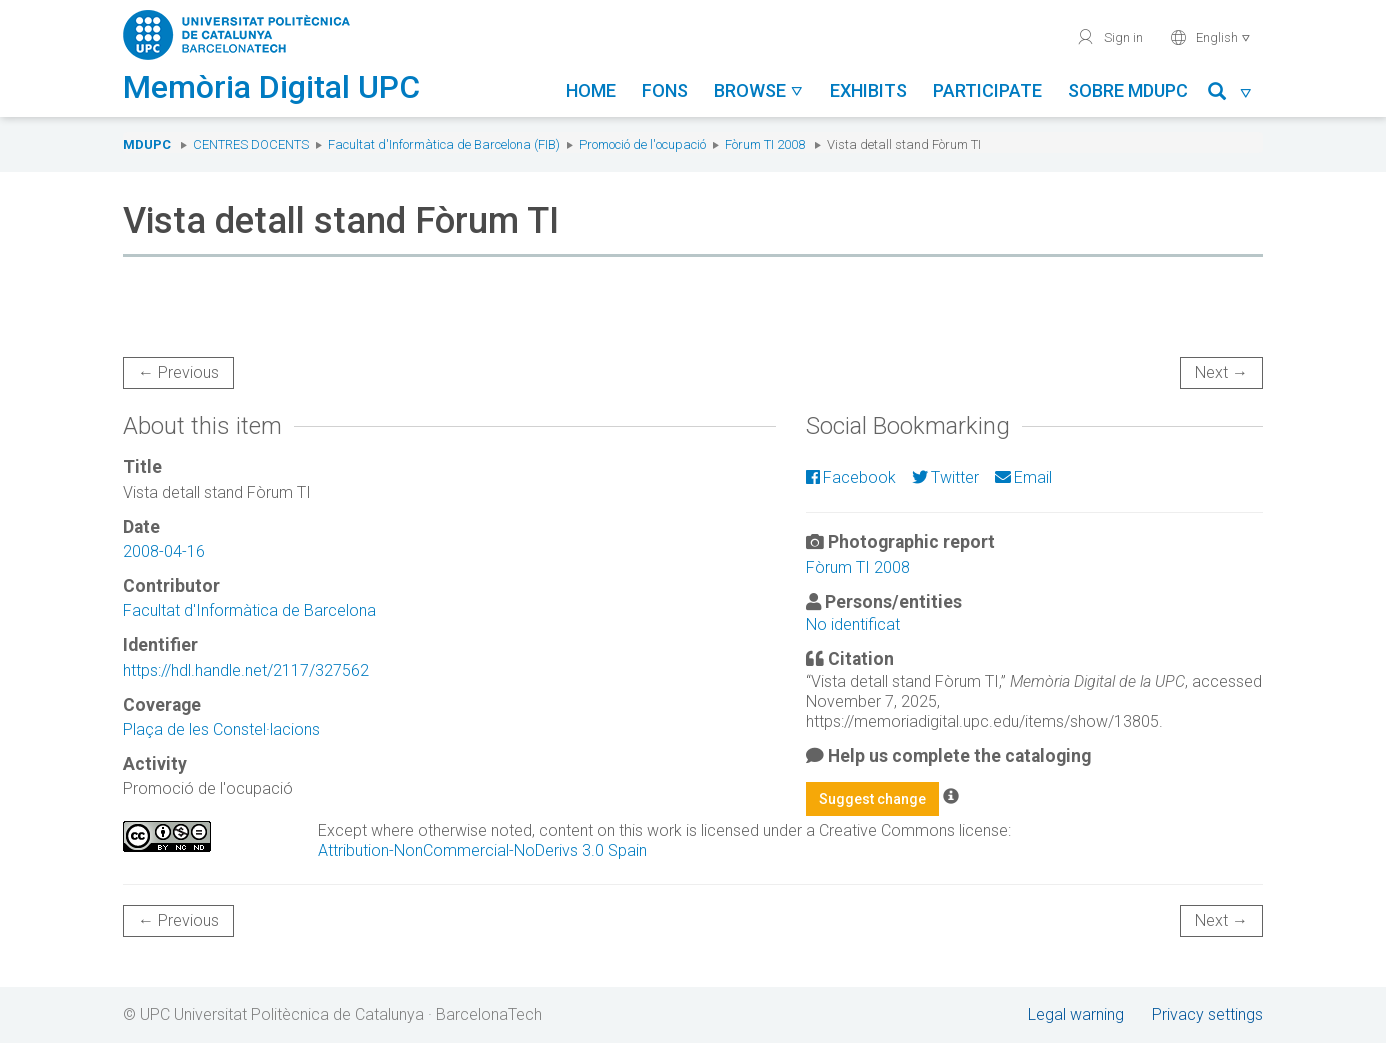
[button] (1230, 94)
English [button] (1210, 37)
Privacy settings (1207, 1014)
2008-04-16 (164, 551)
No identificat (853, 624)
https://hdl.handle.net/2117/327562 (246, 670)
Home (591, 90)
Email (1023, 477)
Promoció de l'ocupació (642, 144)
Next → (1221, 372)
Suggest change (872, 799)
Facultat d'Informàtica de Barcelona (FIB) (444, 144)
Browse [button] (759, 90)
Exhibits (868, 90)
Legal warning (1076, 1014)
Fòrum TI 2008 (765, 144)
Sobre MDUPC (1128, 90)
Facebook (851, 477)
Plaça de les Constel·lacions (221, 729)
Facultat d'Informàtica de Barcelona (249, 610)
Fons (665, 90)
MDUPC (147, 144)
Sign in (1109, 37)
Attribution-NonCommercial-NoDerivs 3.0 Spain (482, 850)
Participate (987, 90)
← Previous (178, 372)
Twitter (945, 477)
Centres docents (251, 144)
